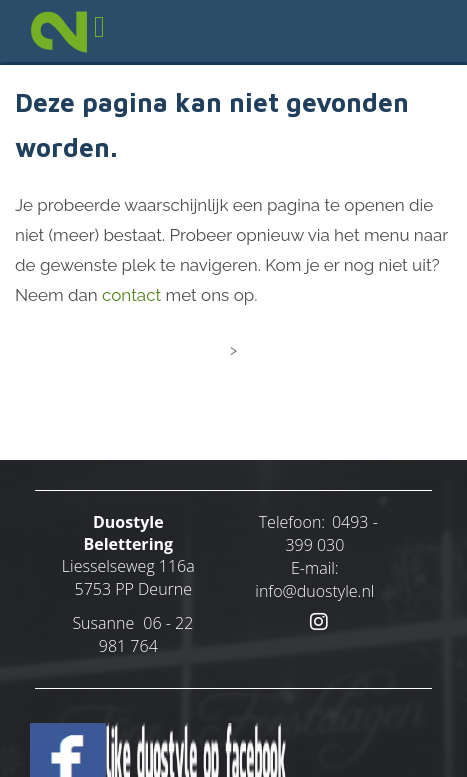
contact (131, 295)
